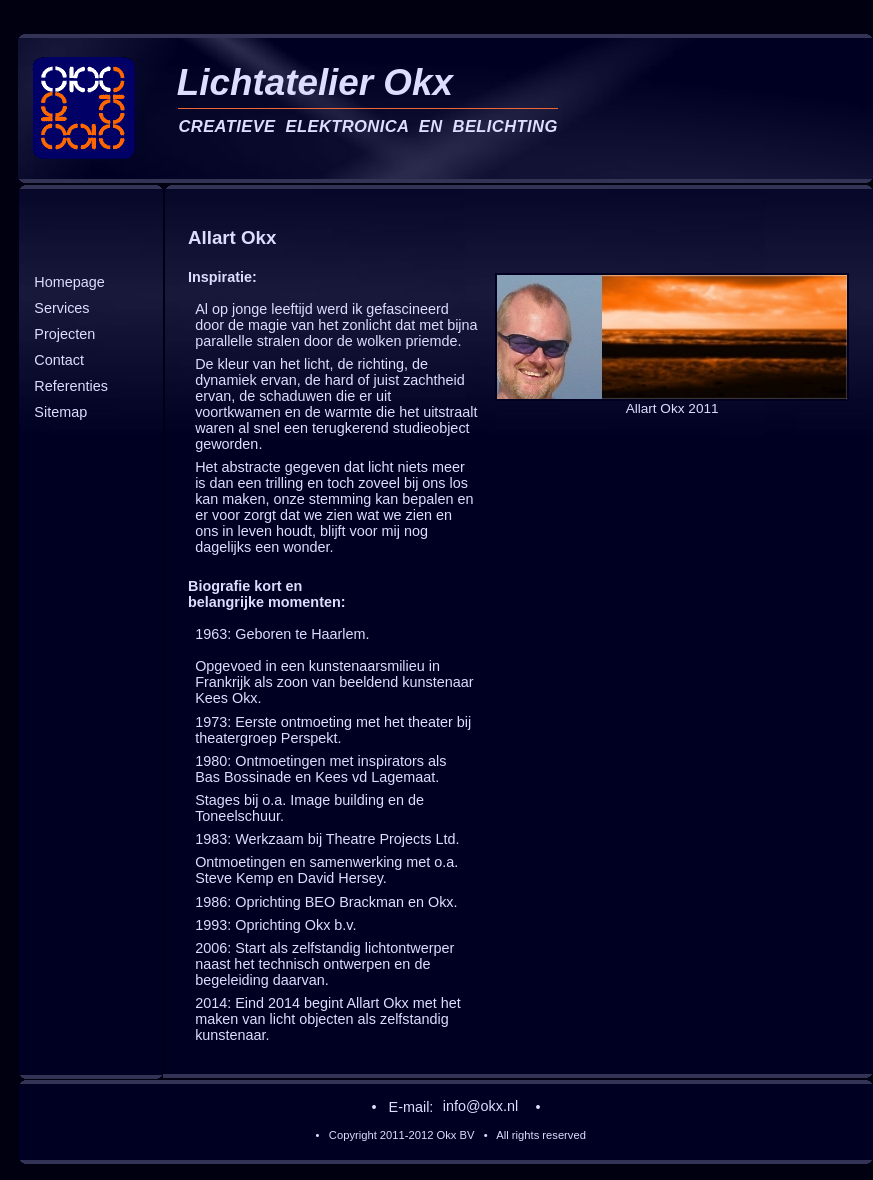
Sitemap (60, 413)
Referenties (71, 387)
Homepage (69, 282)
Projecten (64, 334)
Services (61, 308)
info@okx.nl (480, 1107)
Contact (59, 361)
